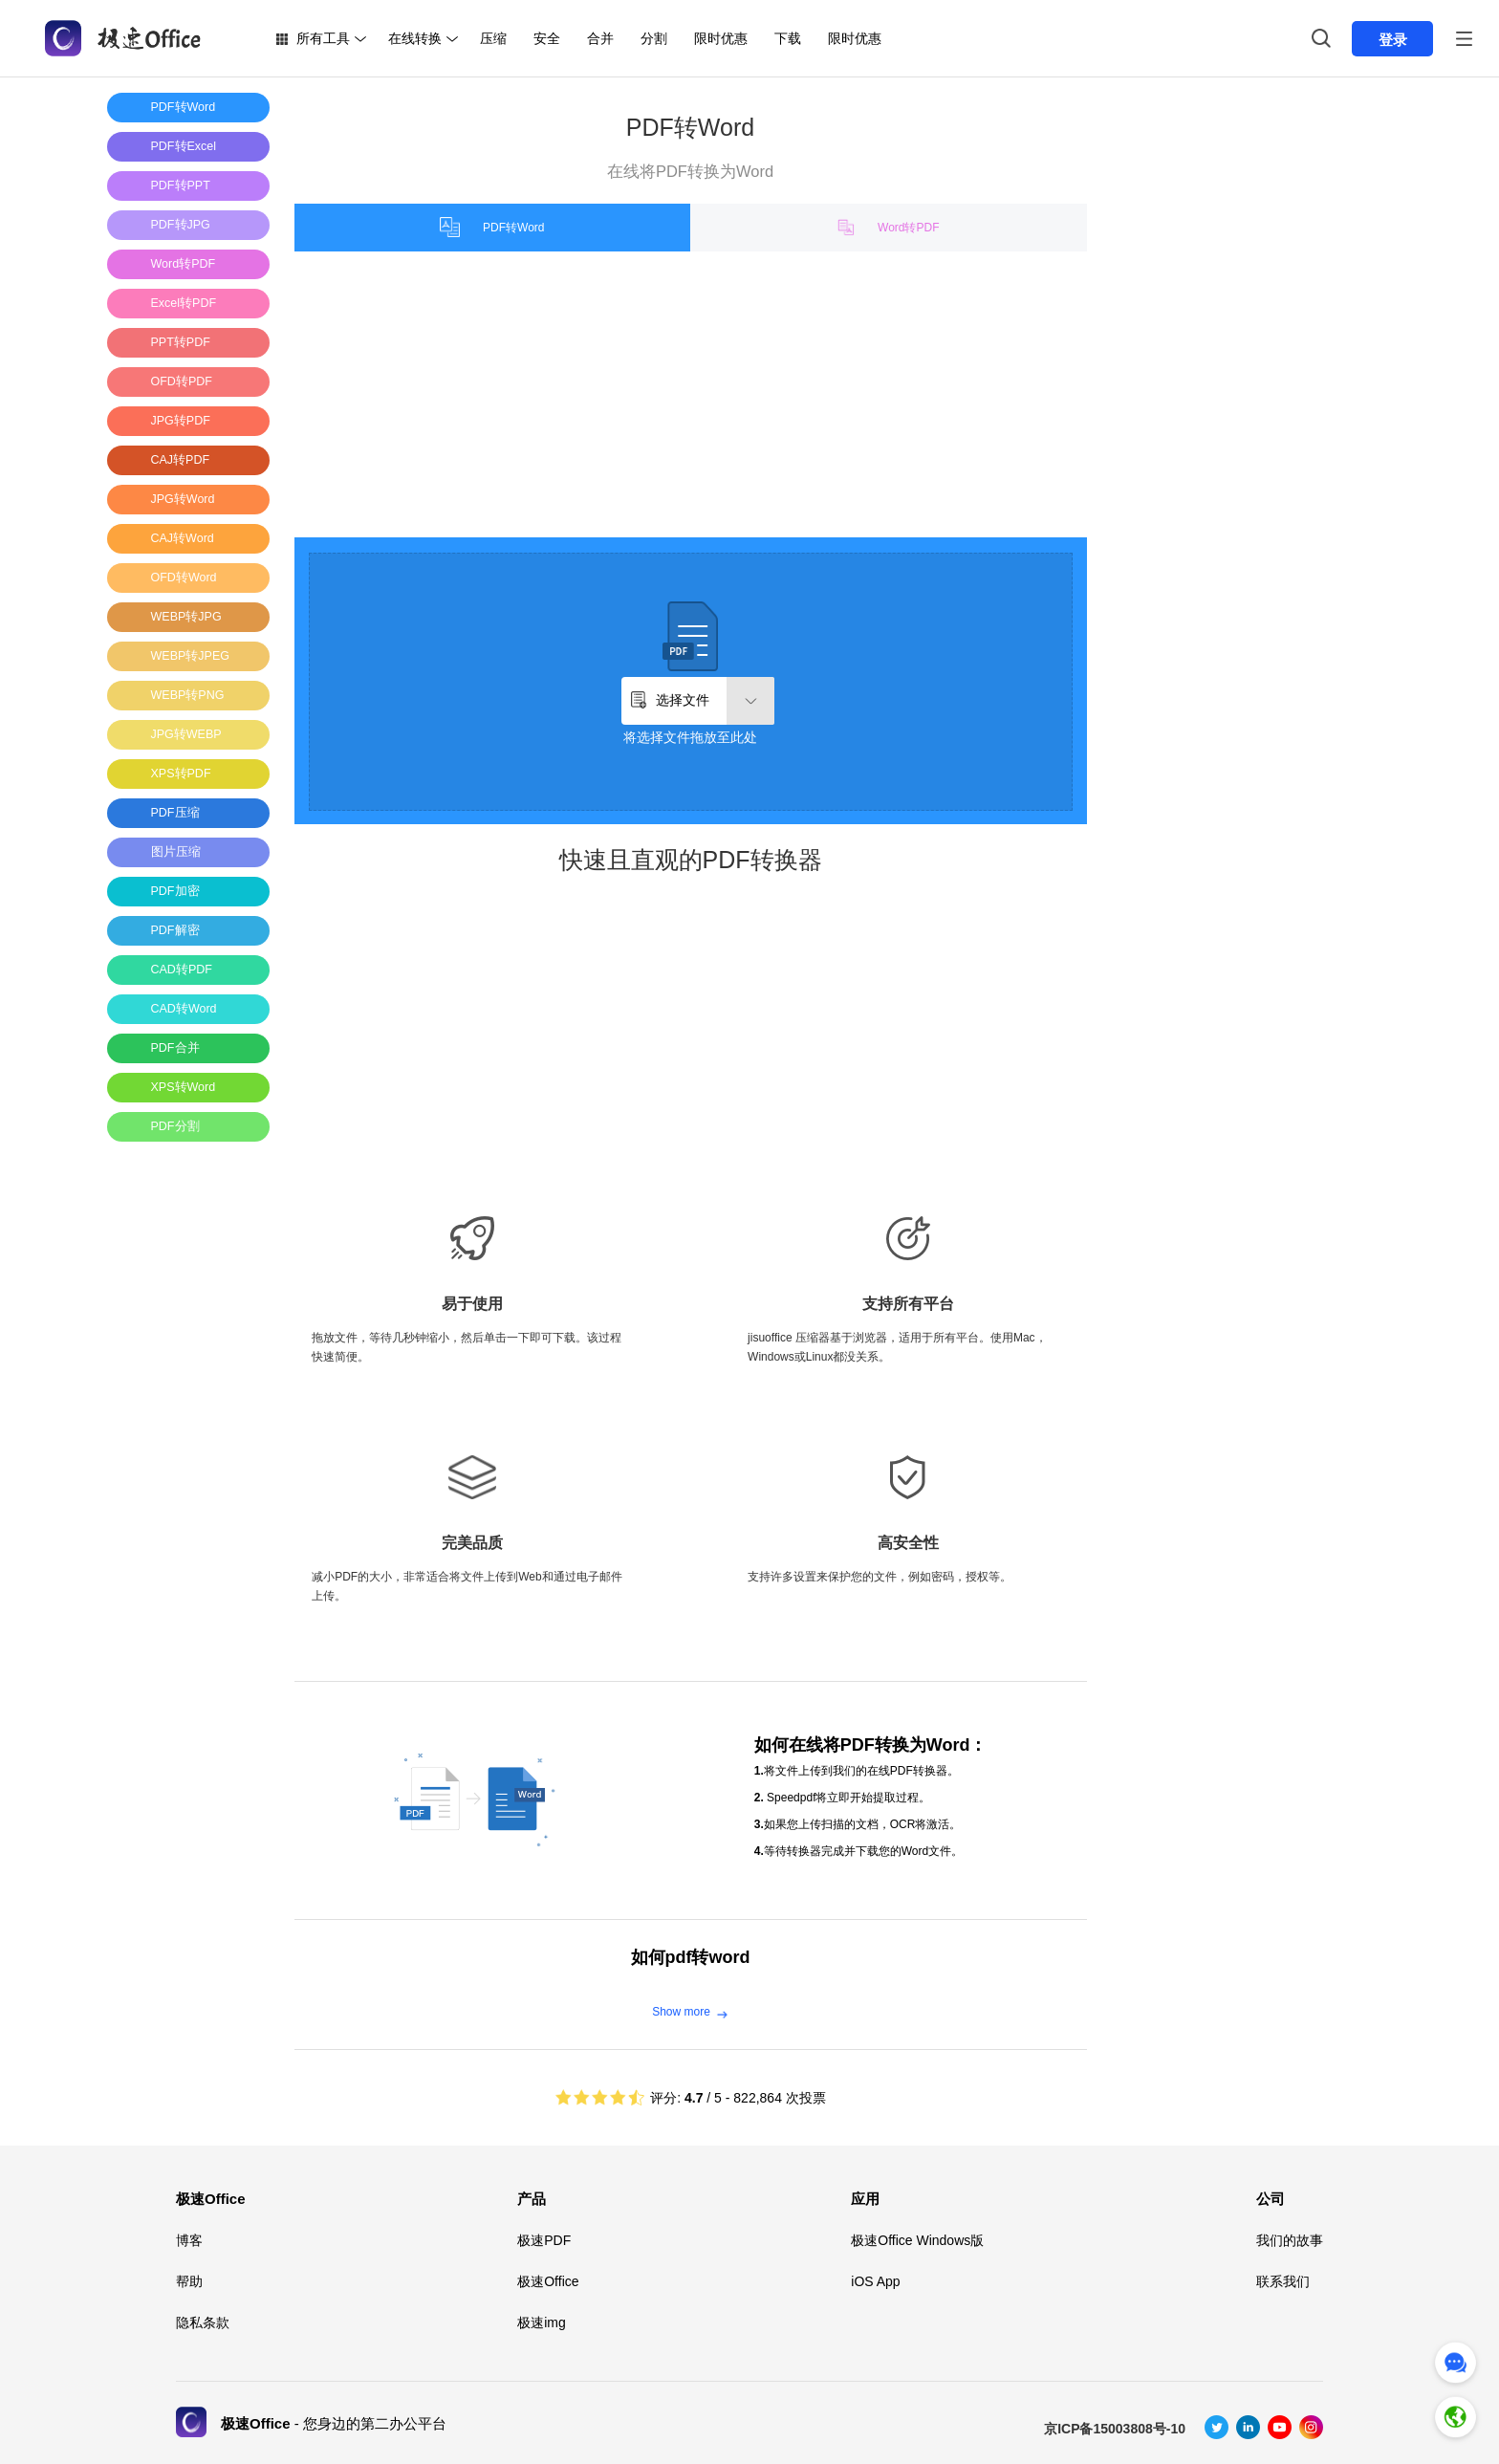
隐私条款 (202, 2322)
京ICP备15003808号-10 (1114, 2428)
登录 (1393, 40)
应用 (865, 2199)
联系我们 (1283, 2281)
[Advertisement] (183, 1443)
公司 (1270, 2199)
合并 (600, 38)
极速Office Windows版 (917, 2240)
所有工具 (323, 38)
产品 (531, 2199)
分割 (654, 38)
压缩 (493, 38)
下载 (787, 38)
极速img (541, 2322)
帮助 (189, 2281)
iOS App (875, 2281)
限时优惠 (721, 38)
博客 (189, 2240)
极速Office (211, 2199)
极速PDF (544, 2240)
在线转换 (415, 38)
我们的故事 (1289, 2240)
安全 (546, 38)
